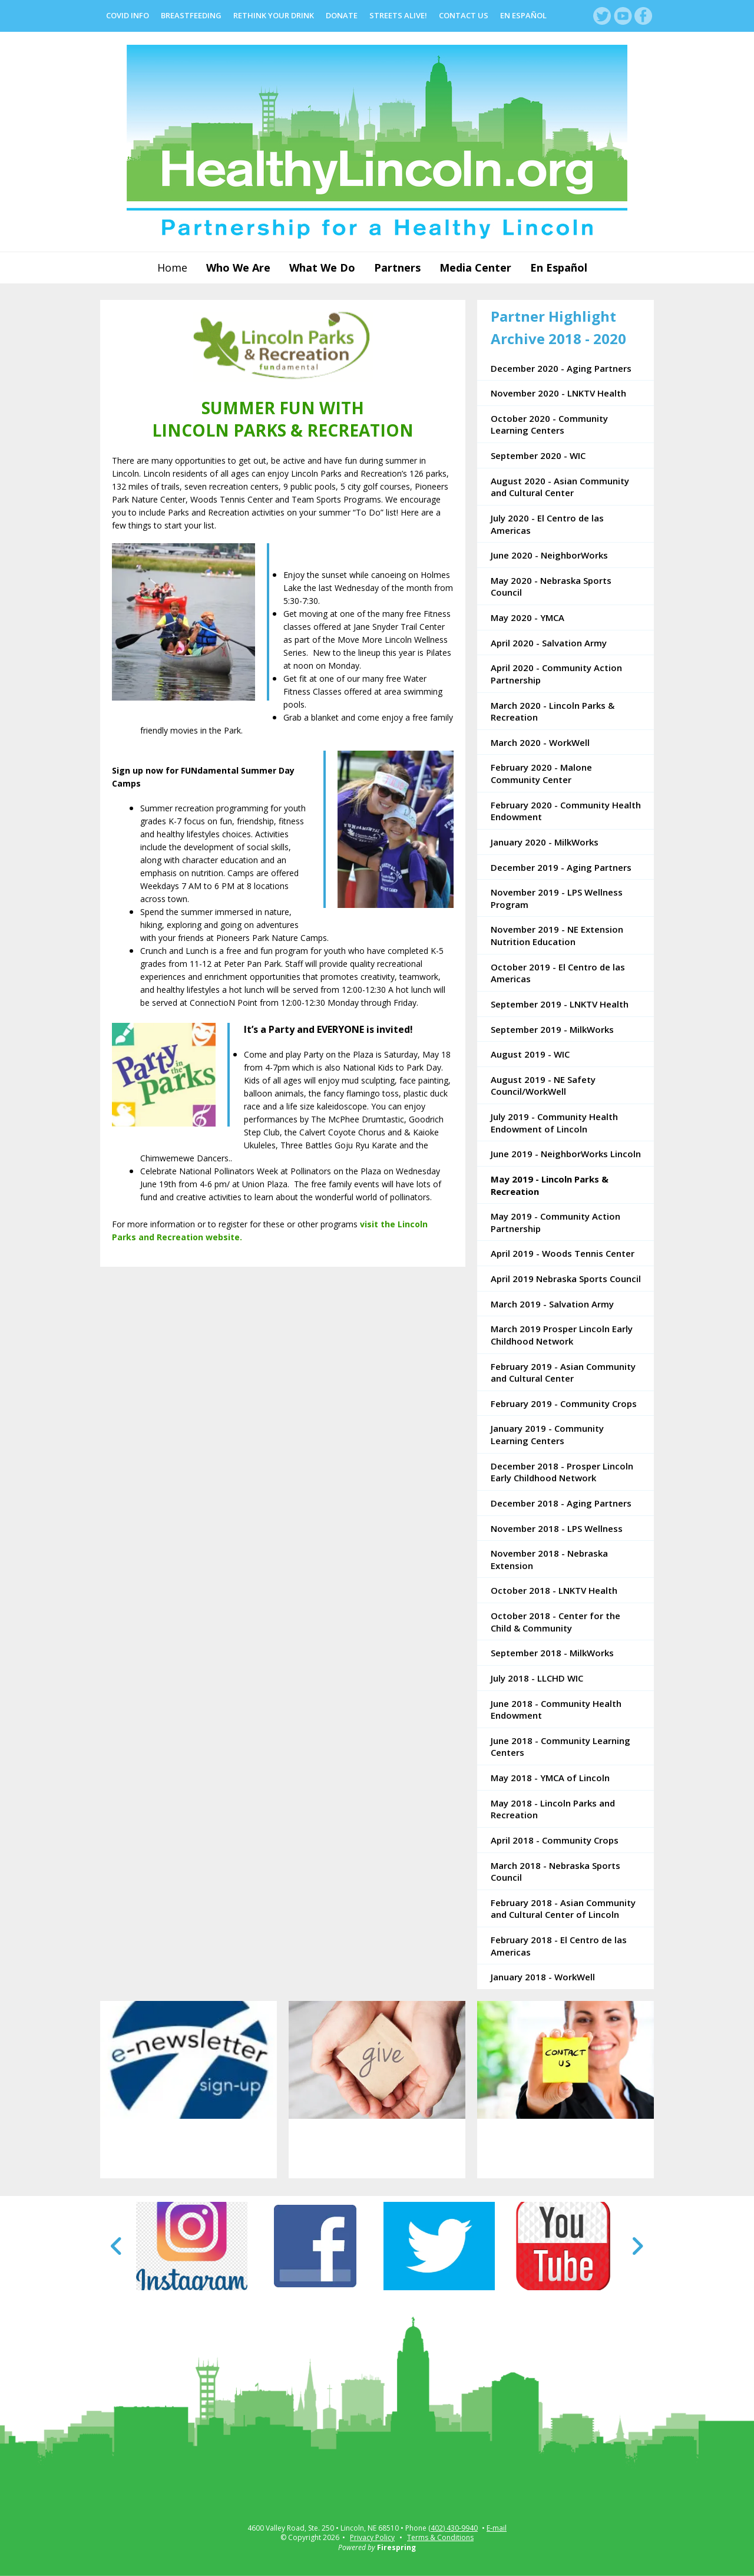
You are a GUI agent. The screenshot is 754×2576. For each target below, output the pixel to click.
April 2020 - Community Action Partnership (556, 674)
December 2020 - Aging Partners (561, 368)
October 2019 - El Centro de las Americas (558, 973)
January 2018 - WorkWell (543, 1977)
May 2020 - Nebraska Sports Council (551, 586)
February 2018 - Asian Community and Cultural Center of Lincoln (563, 1909)
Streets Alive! (398, 15)
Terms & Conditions (440, 2537)
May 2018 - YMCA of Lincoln (550, 1778)
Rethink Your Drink (273, 15)
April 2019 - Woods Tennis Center (562, 1253)
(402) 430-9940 (453, 2528)
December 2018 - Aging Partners (561, 1503)
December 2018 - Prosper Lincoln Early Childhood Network (562, 1472)
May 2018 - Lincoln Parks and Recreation (553, 1809)
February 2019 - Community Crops (564, 1403)
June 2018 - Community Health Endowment (556, 1709)
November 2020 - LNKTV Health (558, 393)
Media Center (475, 267)
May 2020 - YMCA (527, 617)
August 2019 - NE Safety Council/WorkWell (543, 1086)
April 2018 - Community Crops (555, 1840)
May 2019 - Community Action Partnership (555, 1222)
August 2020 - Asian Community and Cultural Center (560, 487)
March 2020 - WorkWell (540, 742)
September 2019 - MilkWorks (552, 1029)
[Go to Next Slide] (637, 2246)
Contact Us (463, 15)
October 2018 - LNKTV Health (554, 1590)
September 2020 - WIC (538, 455)
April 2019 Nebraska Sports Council (566, 1278)
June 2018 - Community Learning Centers (560, 1747)
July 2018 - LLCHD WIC (537, 1678)
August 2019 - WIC (530, 1054)
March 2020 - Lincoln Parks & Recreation (552, 711)
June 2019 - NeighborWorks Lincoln (566, 1154)
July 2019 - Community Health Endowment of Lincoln (554, 1123)
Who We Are (238, 267)
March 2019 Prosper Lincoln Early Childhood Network (562, 1335)
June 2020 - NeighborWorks (549, 555)
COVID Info (127, 15)
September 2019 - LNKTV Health (560, 1004)
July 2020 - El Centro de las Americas (547, 524)
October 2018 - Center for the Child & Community (555, 1622)
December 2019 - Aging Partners (561, 867)
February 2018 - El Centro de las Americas (559, 1946)
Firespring (396, 2547)
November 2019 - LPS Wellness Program (557, 898)
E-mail (497, 2528)
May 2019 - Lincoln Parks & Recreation (550, 1185)
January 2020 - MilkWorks (544, 842)
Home (172, 267)
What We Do (322, 267)
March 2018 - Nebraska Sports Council (555, 1872)
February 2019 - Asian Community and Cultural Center (563, 1372)
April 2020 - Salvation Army (549, 643)
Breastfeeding (191, 15)
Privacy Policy (372, 2537)
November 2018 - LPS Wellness (557, 1528)
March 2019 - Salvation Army (552, 1304)
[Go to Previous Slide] (117, 2246)
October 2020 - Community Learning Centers (549, 424)
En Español (523, 15)
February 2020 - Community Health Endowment (566, 811)
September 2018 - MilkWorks (552, 1653)
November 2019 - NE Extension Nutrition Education (557, 935)
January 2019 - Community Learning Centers (547, 1434)
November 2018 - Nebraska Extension (549, 1559)
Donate (342, 15)
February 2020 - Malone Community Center (541, 773)
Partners (397, 267)
